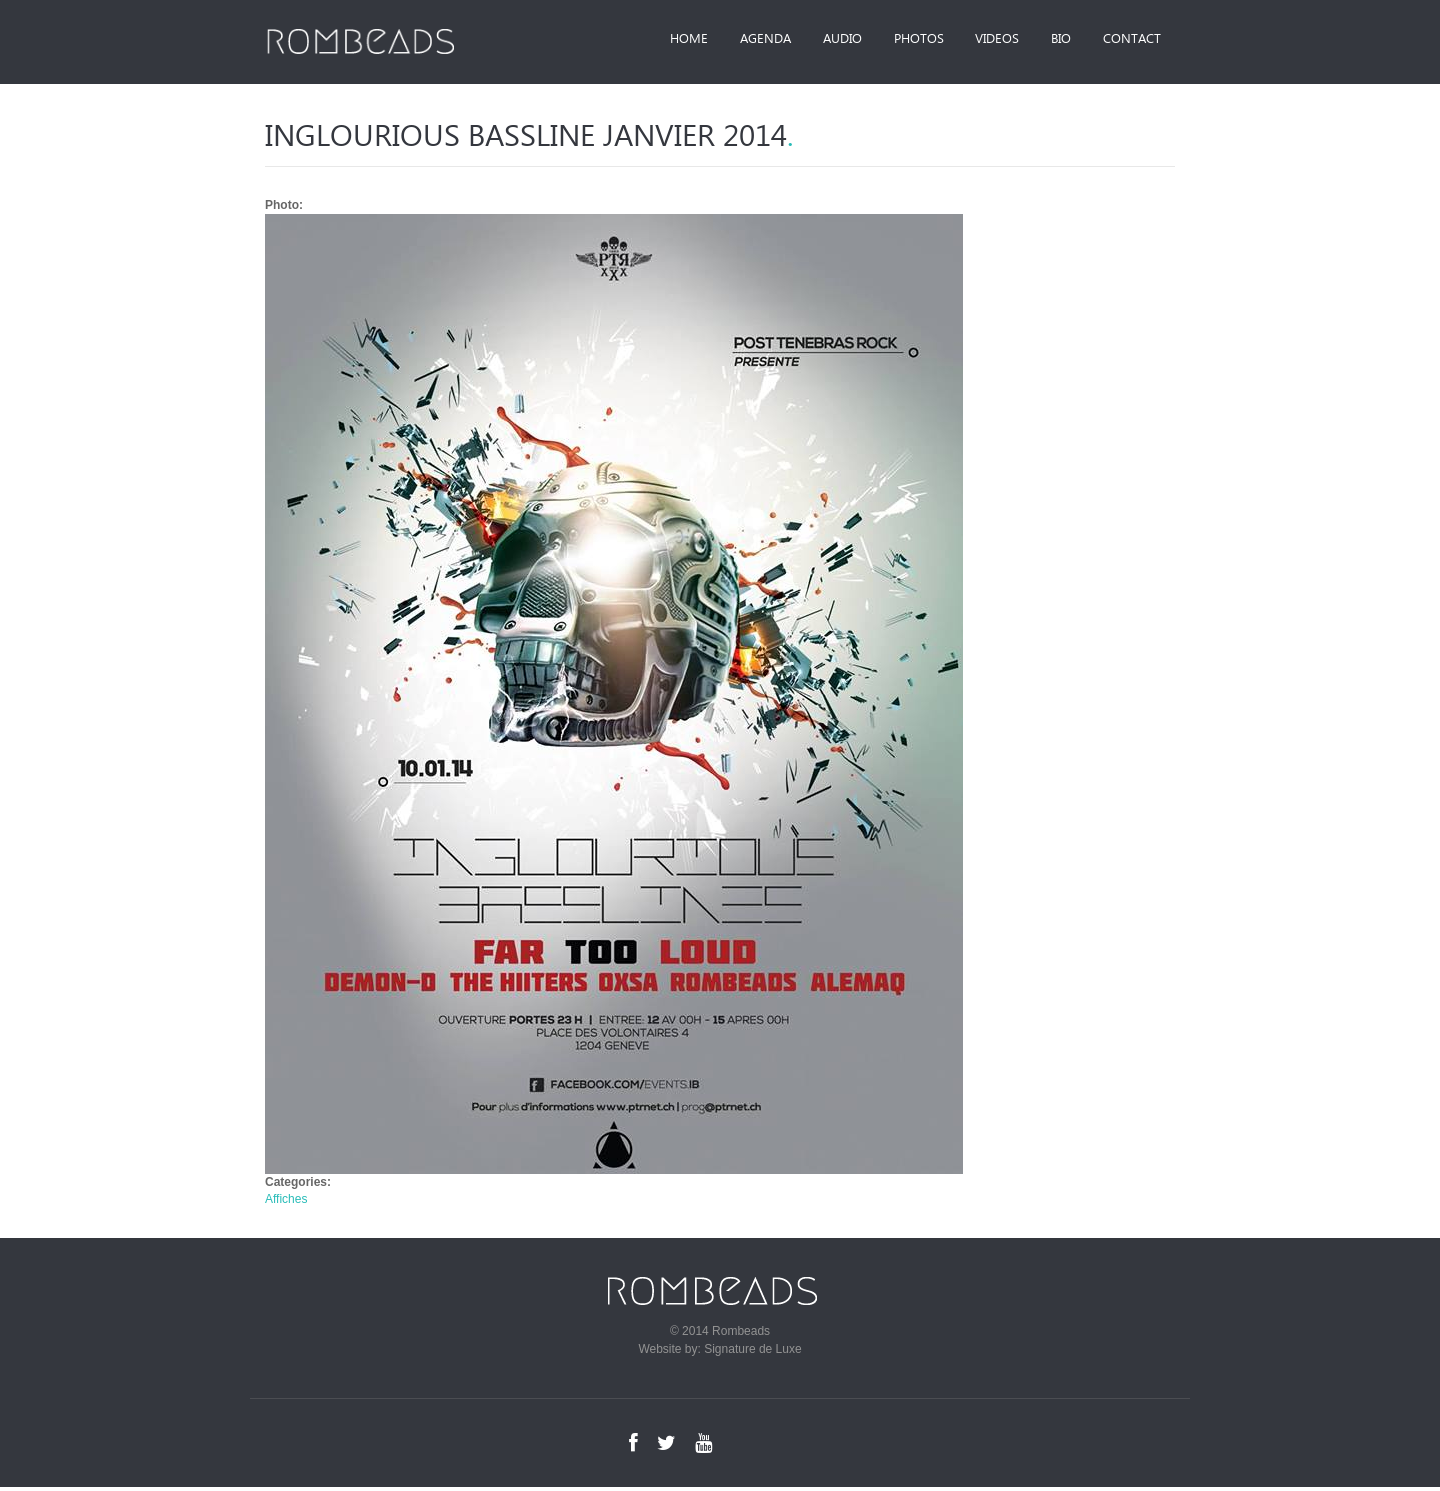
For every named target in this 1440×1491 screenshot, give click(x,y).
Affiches (286, 1203)
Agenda (734, 39)
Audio (817, 39)
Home (653, 39)
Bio (1053, 39)
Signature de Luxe (752, 1353)
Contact (1129, 39)
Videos (983, 39)
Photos (899, 39)
